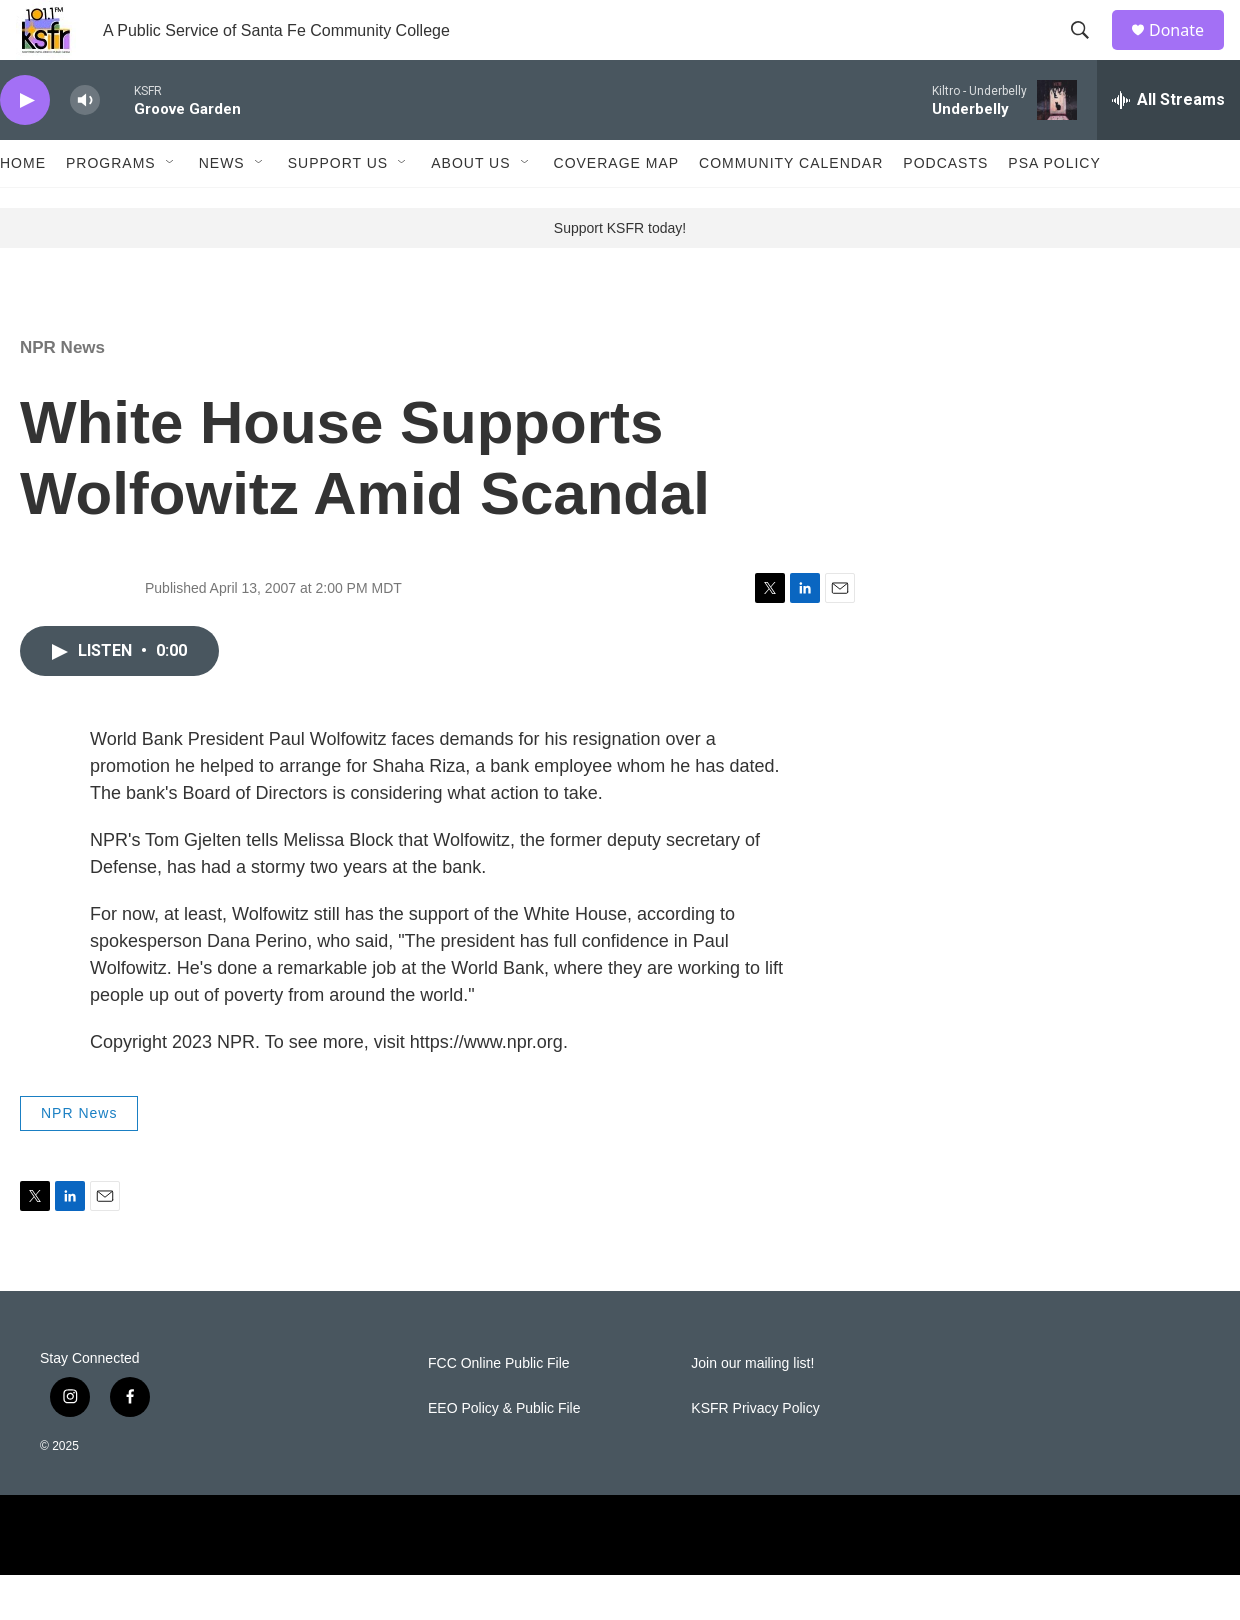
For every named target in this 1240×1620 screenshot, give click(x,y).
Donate (1189, 52)
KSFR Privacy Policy (755, 1453)
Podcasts (945, 208)
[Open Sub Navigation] (171, 208)
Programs (111, 208)
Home (23, 208)
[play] (25, 145)
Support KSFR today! (620, 273)
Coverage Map (617, 208)
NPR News (62, 392)
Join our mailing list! (752, 1408)
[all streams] (1168, 145)
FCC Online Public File (499, 1408)
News (222, 208)
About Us (470, 208)
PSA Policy (1054, 208)
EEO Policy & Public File (504, 1453)
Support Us (338, 208)
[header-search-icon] (1089, 53)
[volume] (85, 145)
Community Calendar (791, 208)
